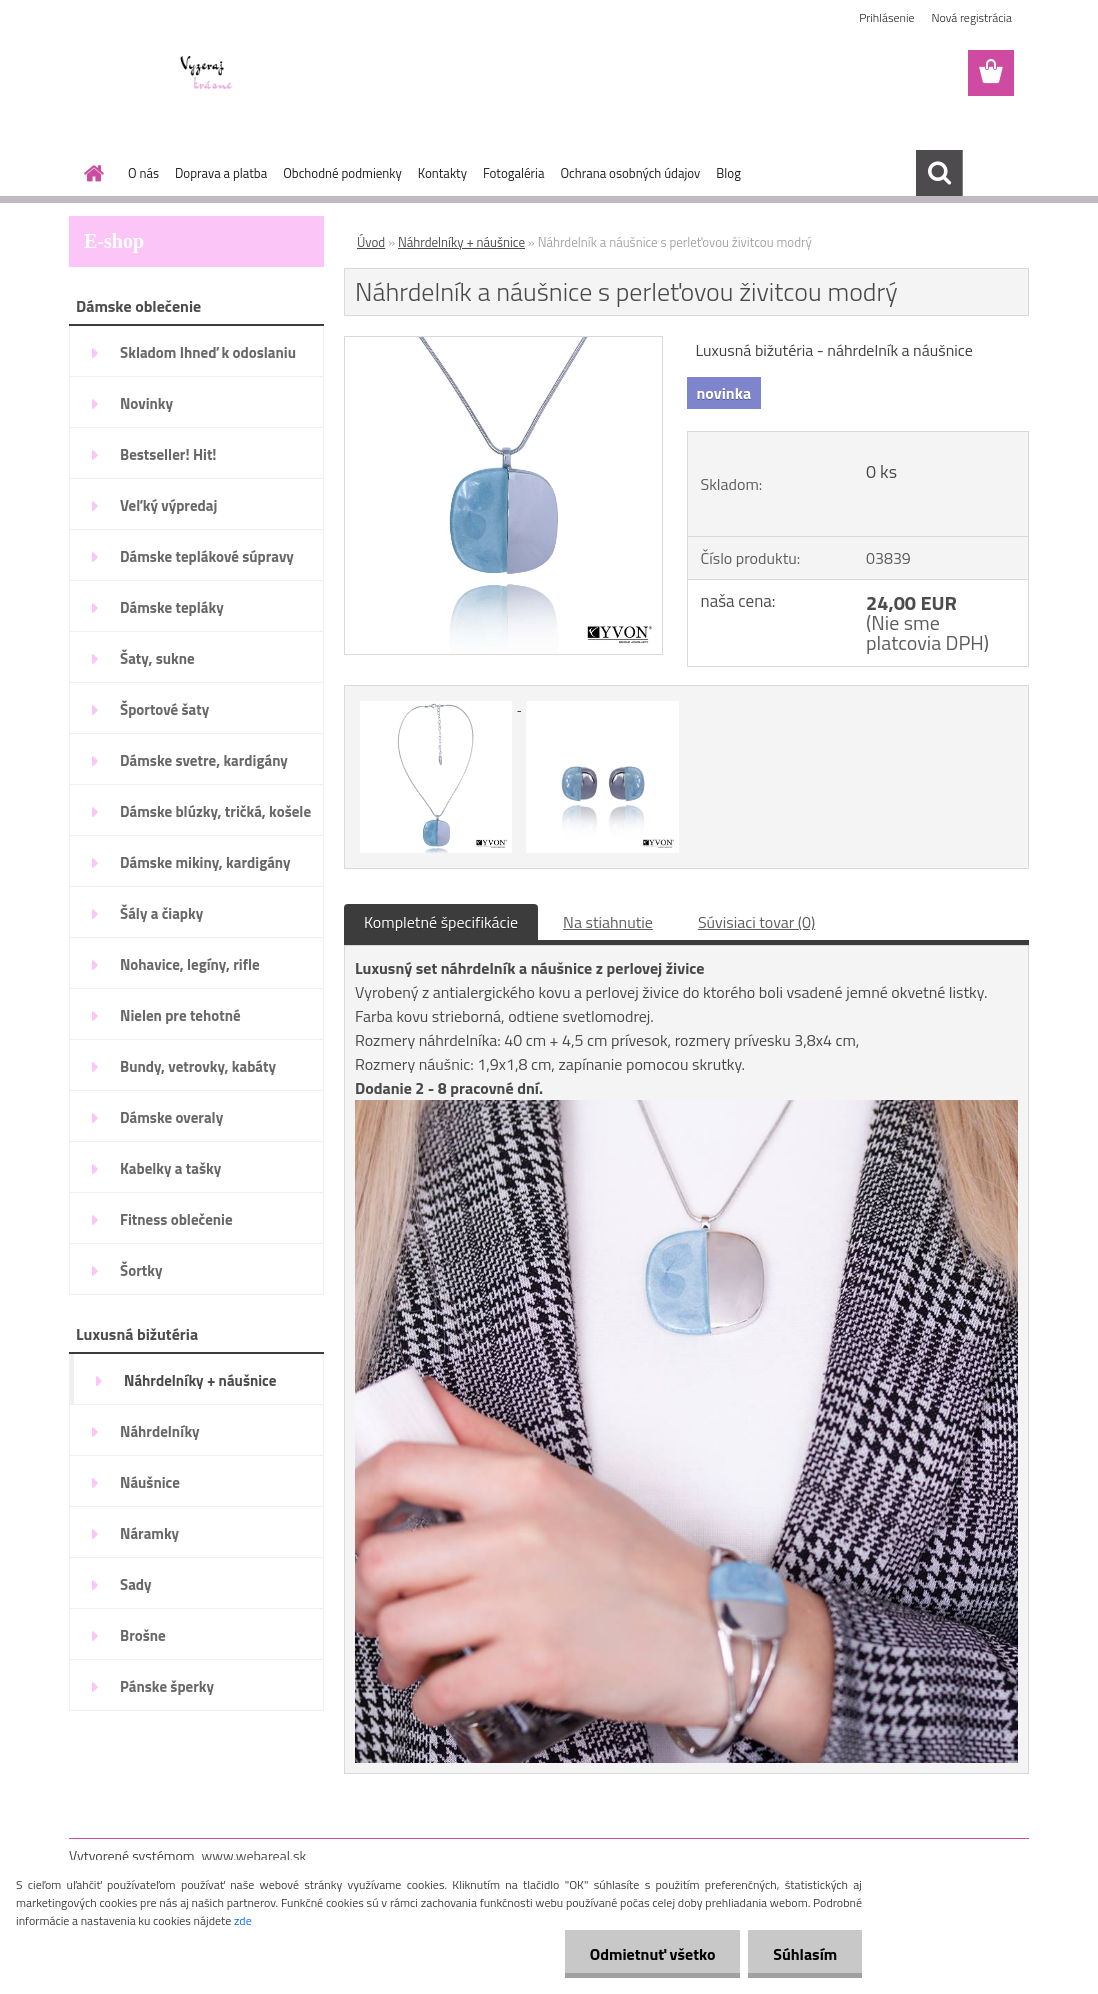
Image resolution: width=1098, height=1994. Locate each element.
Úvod (371, 242)
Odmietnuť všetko (652, 1954)
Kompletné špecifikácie (441, 922)
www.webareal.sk (254, 1855)
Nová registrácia (971, 17)
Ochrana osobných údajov (630, 173)
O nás (143, 173)
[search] (939, 173)
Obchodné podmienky (342, 173)
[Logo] (206, 74)
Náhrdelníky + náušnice (461, 242)
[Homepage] (90, 173)
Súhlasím (805, 1954)
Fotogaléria (513, 173)
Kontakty (442, 173)
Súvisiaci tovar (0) (756, 922)
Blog (728, 173)
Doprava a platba (221, 173)
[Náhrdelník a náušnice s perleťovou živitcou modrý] (503, 345)
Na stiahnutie (608, 922)
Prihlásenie (886, 17)
